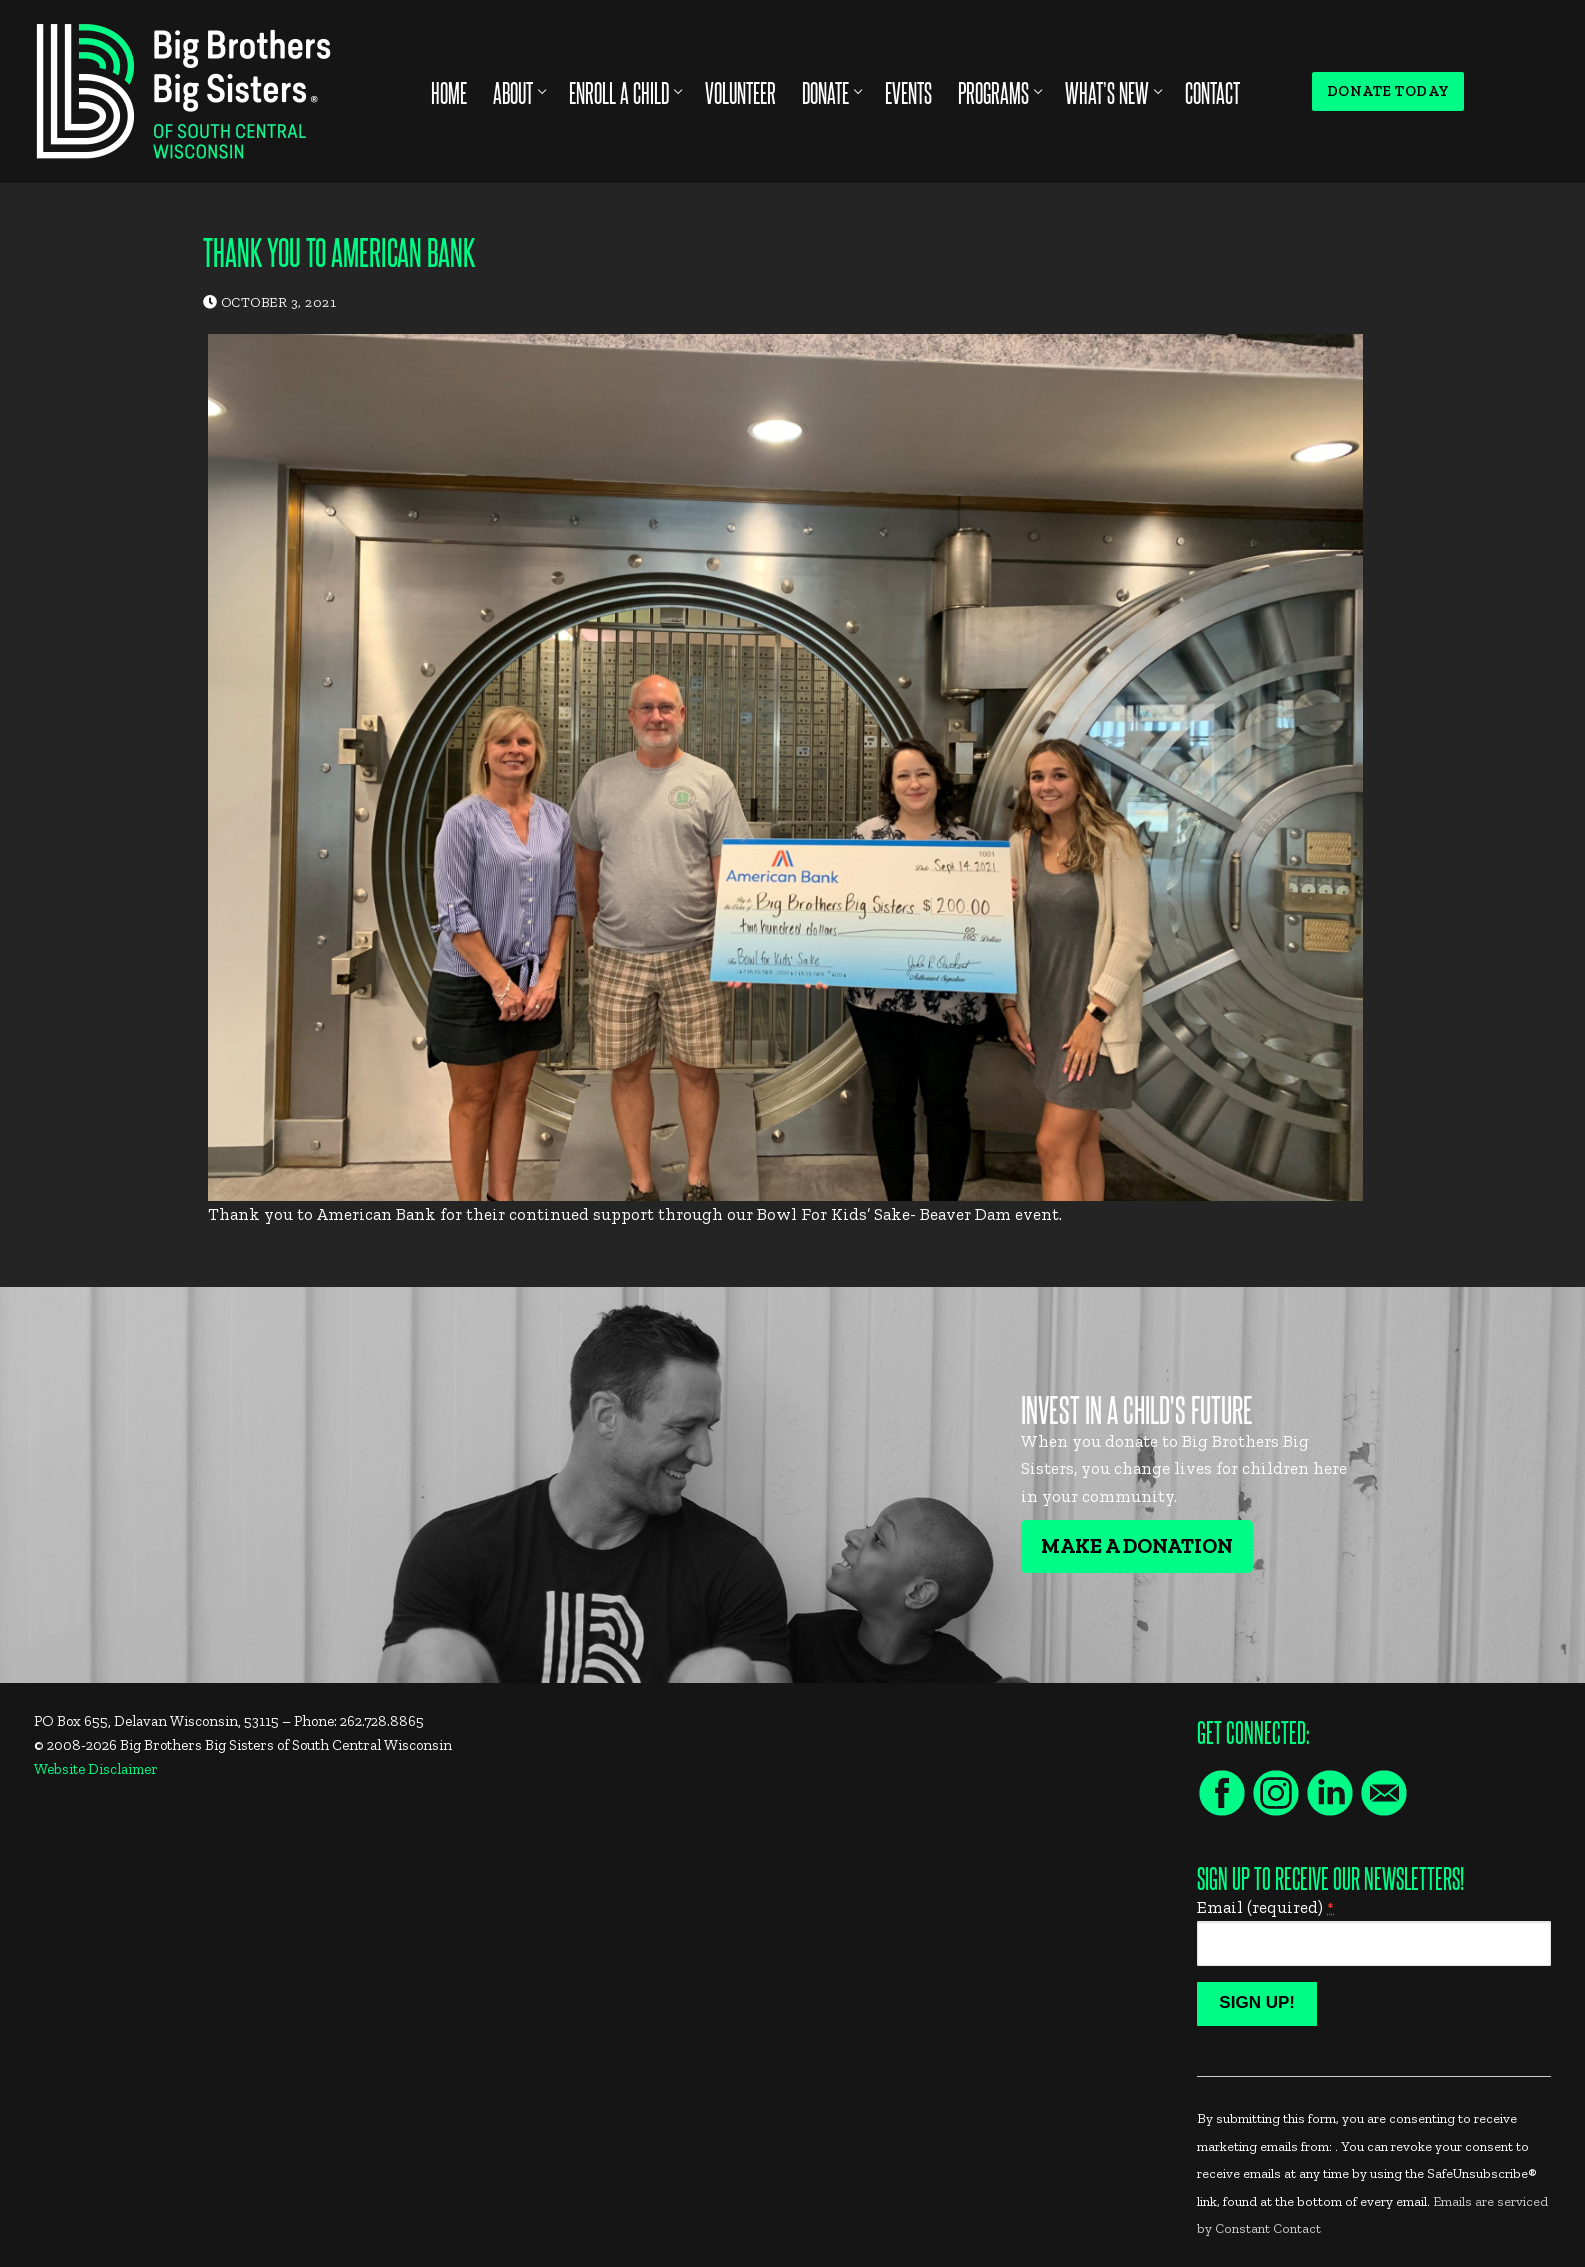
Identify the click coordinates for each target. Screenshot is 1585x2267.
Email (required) (1265, 1907)
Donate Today (1388, 91)
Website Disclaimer (96, 1769)
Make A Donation (1137, 1546)
